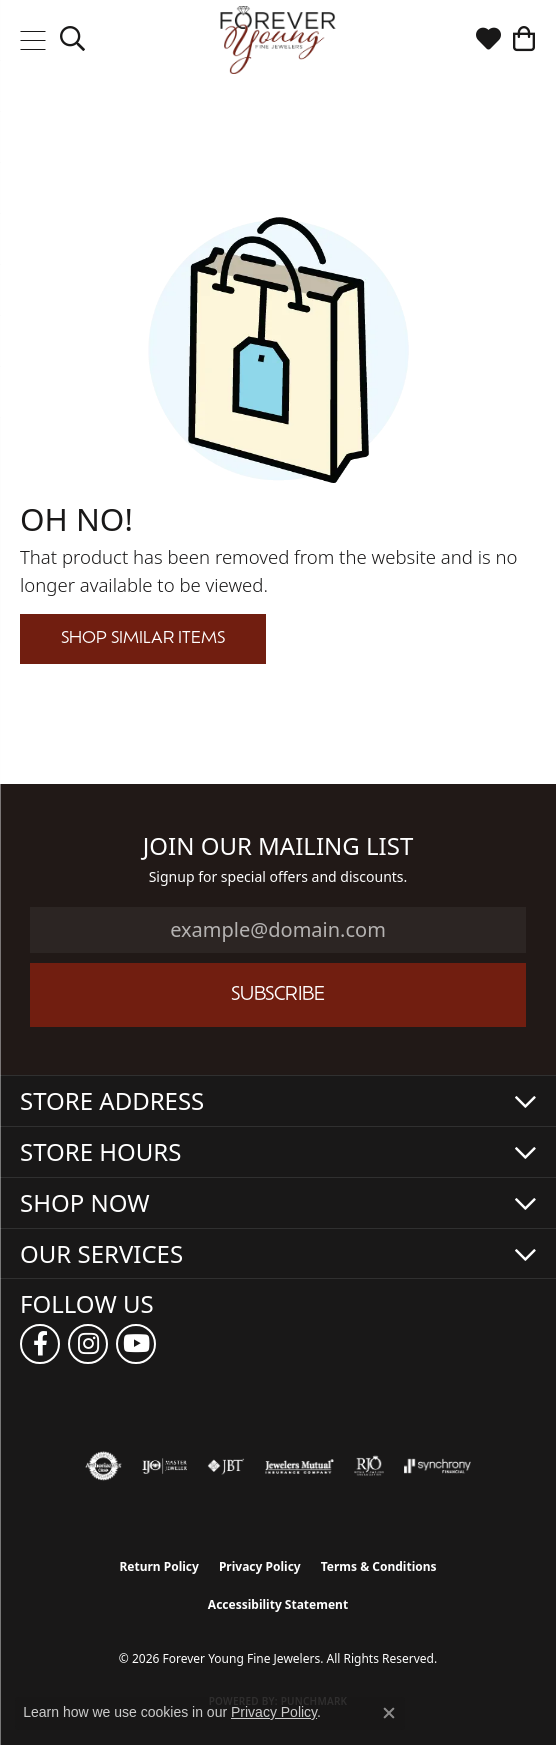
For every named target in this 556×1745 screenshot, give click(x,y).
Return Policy (159, 1566)
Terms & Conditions (379, 1566)
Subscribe (278, 995)
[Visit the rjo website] (369, 1466)
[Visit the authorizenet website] (103, 1466)
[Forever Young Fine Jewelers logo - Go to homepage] (278, 40)
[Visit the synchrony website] (437, 1466)
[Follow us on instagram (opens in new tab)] (88, 1344)
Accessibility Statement (278, 1604)
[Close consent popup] (389, 1713)
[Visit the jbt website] (226, 1466)
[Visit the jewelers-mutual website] (299, 1466)
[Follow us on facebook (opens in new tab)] (40, 1344)
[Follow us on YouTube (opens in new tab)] (136, 1344)
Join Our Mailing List (278, 846)
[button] (72, 40)
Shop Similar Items (143, 639)
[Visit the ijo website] (164, 1466)
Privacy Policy (260, 1566)
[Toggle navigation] (32, 40)
